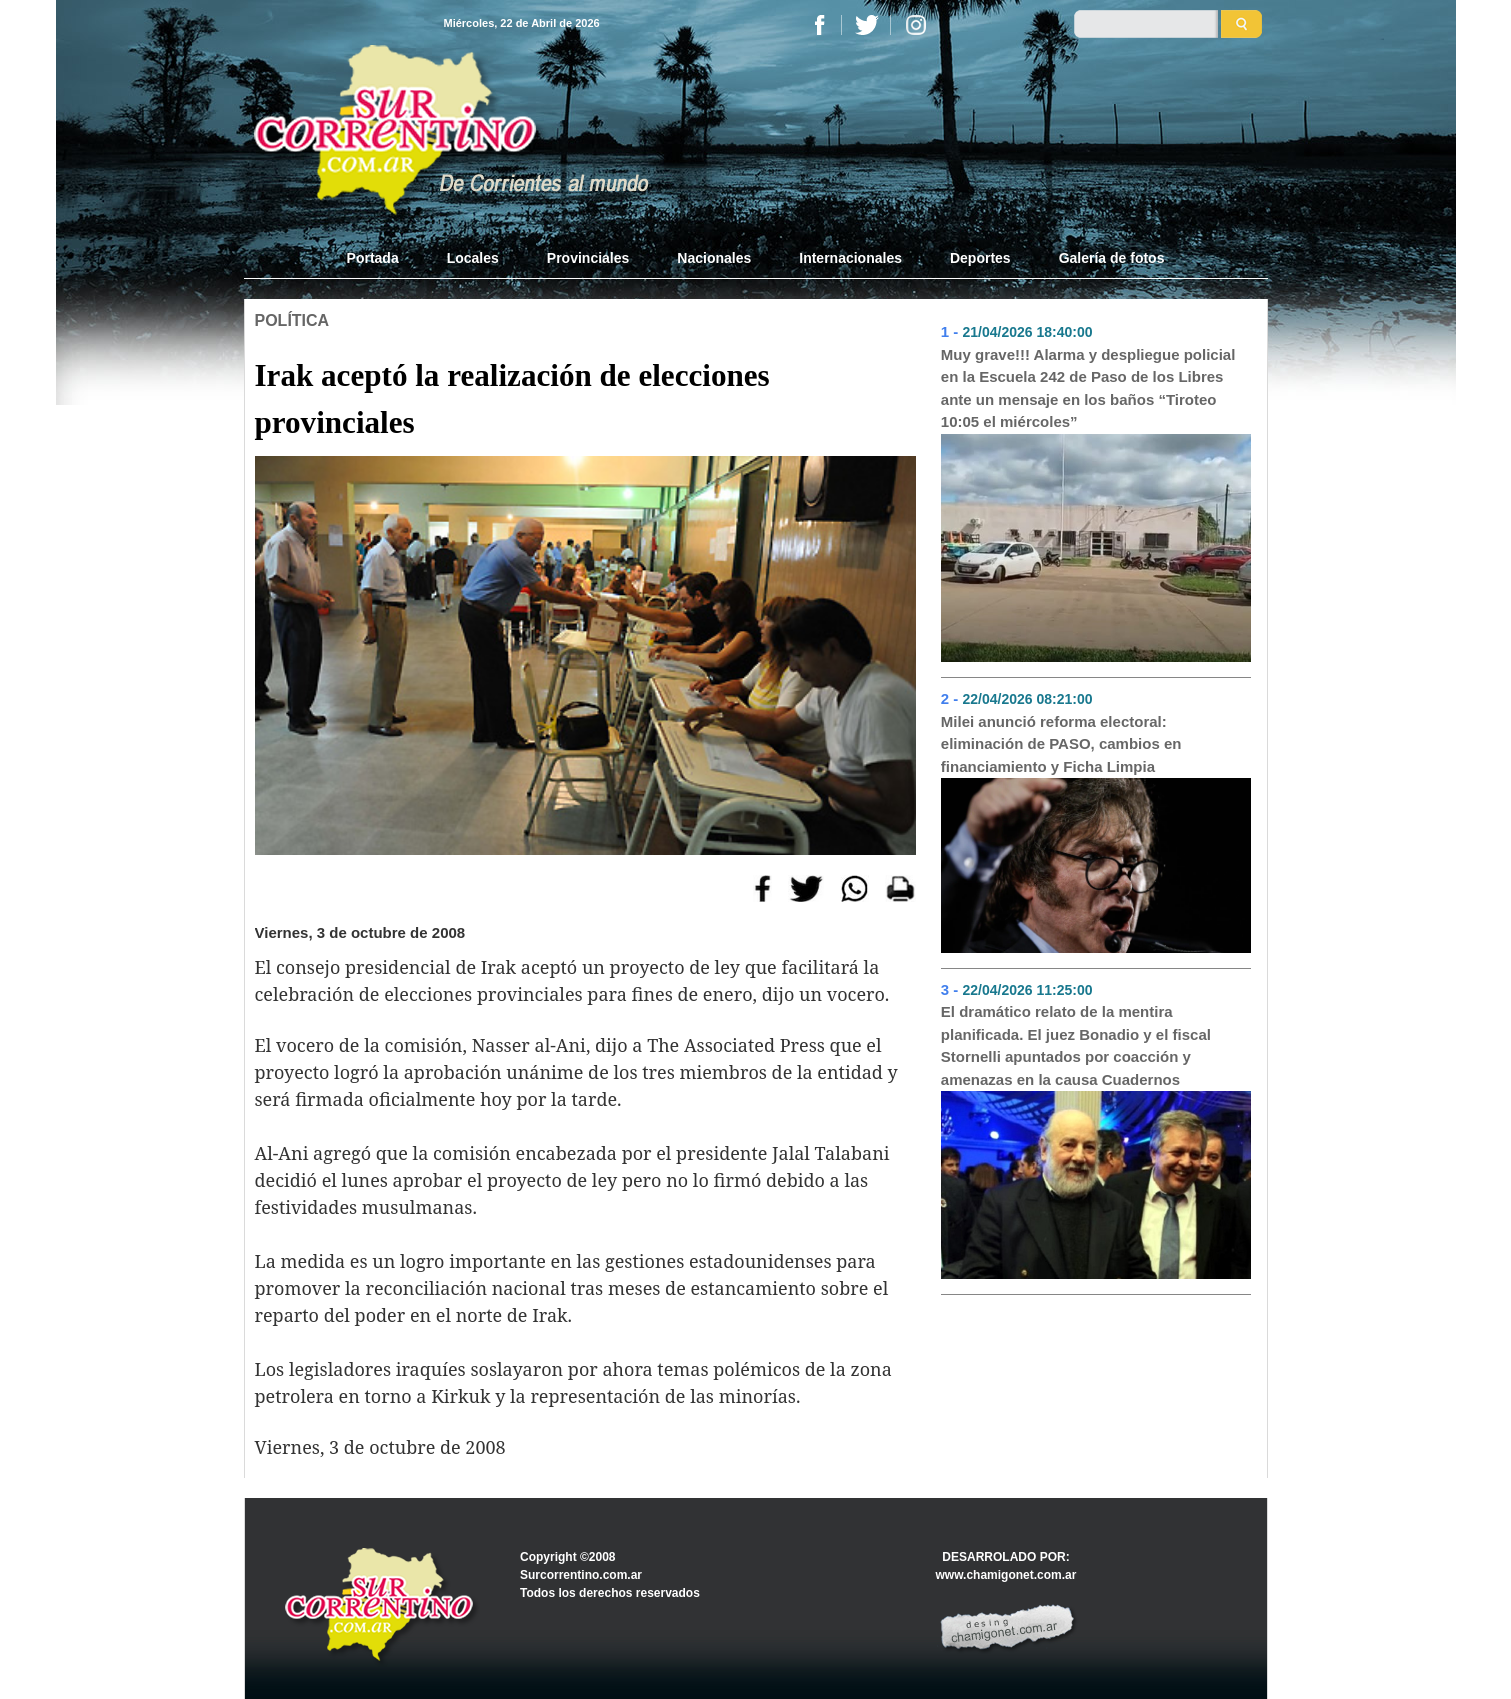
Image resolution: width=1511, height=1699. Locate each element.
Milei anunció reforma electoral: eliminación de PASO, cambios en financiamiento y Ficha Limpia (1061, 744)
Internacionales (850, 258)
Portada (385, 257)
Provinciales (588, 258)
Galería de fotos (1112, 258)
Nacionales (714, 258)
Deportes (980, 258)
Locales (473, 258)
